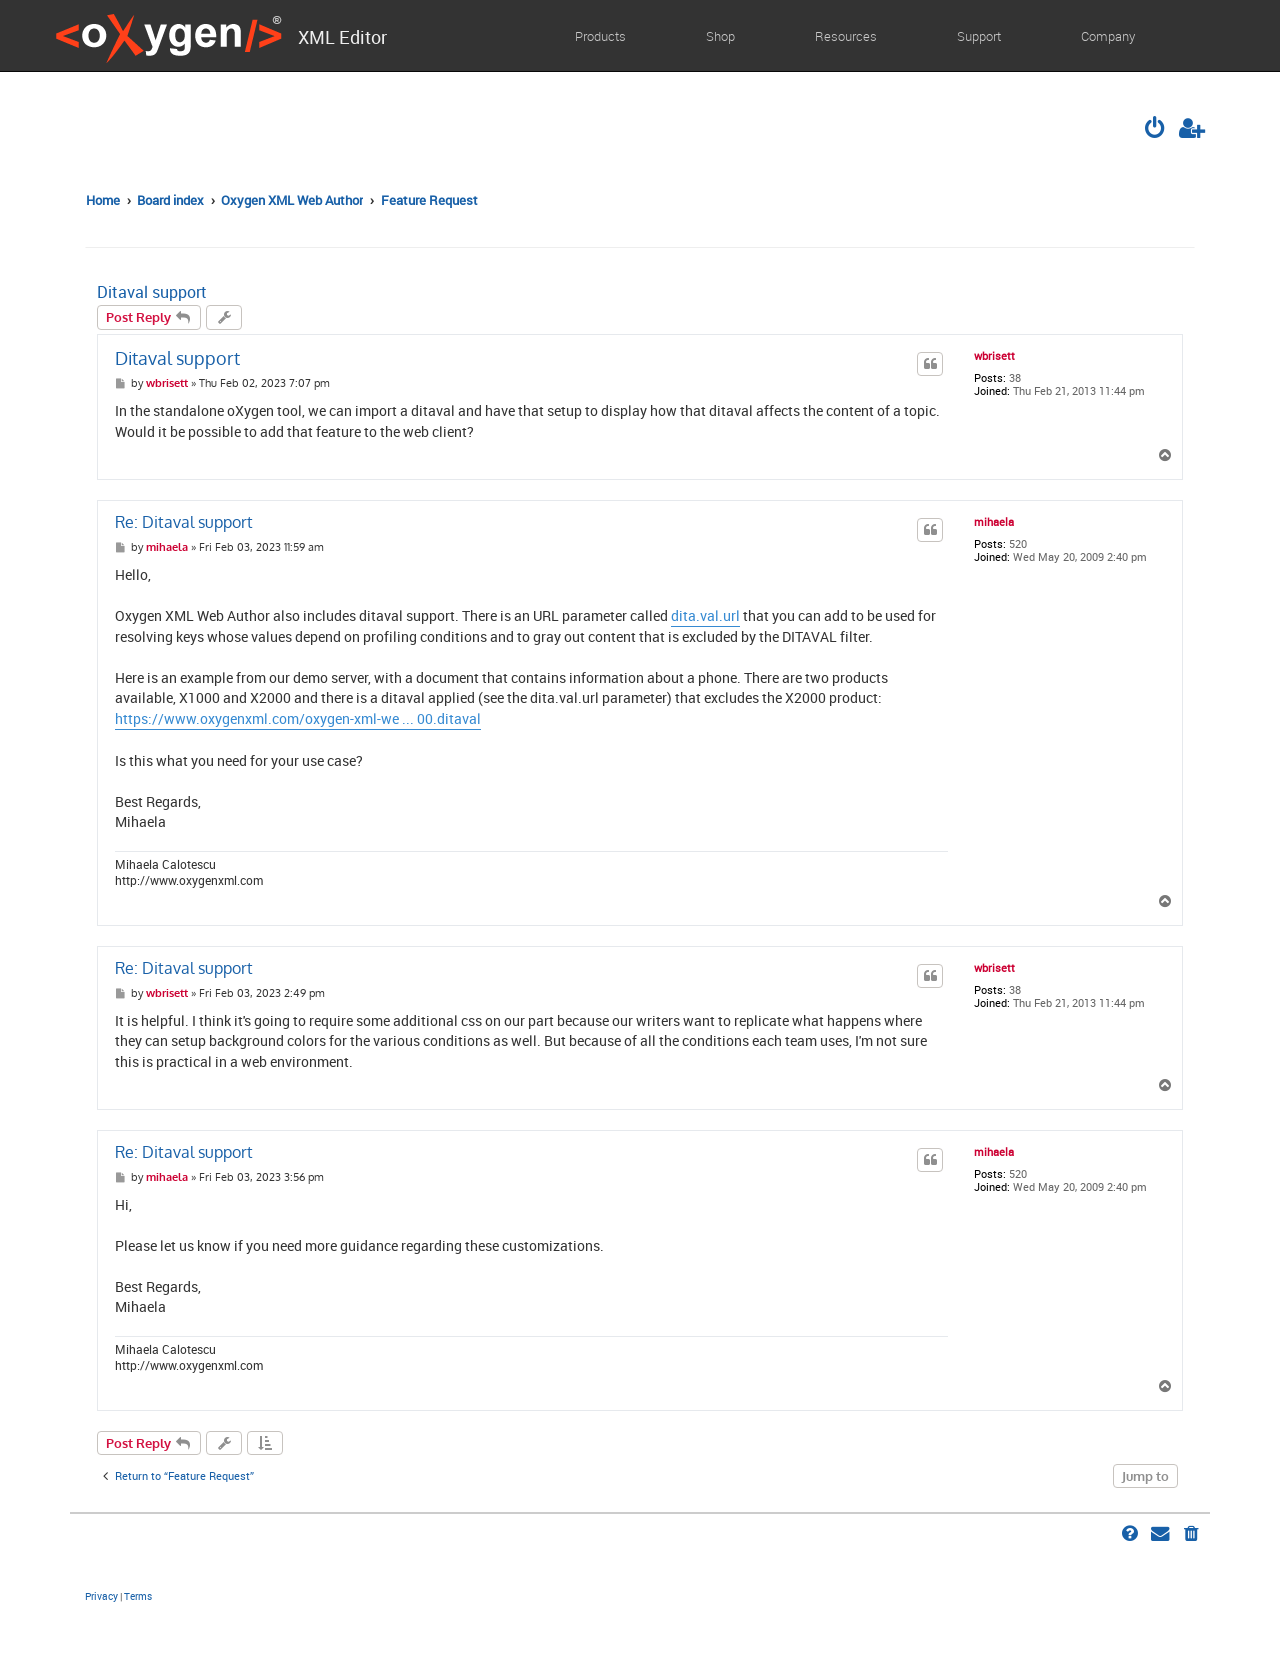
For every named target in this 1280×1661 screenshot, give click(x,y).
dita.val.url (705, 616)
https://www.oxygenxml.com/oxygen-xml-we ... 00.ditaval (298, 719)
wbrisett (994, 356)
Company (1108, 36)
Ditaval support (152, 292)
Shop (720, 36)
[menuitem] (1157, 130)
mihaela (994, 522)
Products (600, 36)
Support (979, 36)
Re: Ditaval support (184, 522)
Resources (846, 36)
